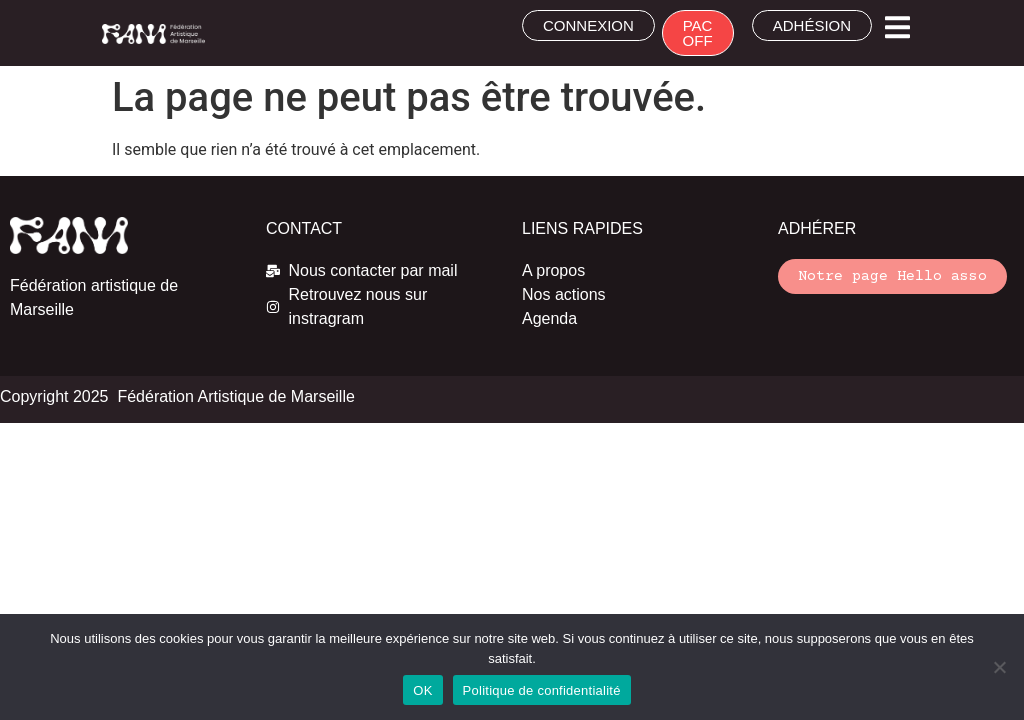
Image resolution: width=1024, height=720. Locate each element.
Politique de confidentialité (542, 690)
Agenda (549, 318)
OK (422, 690)
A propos (553, 270)
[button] (897, 27)
